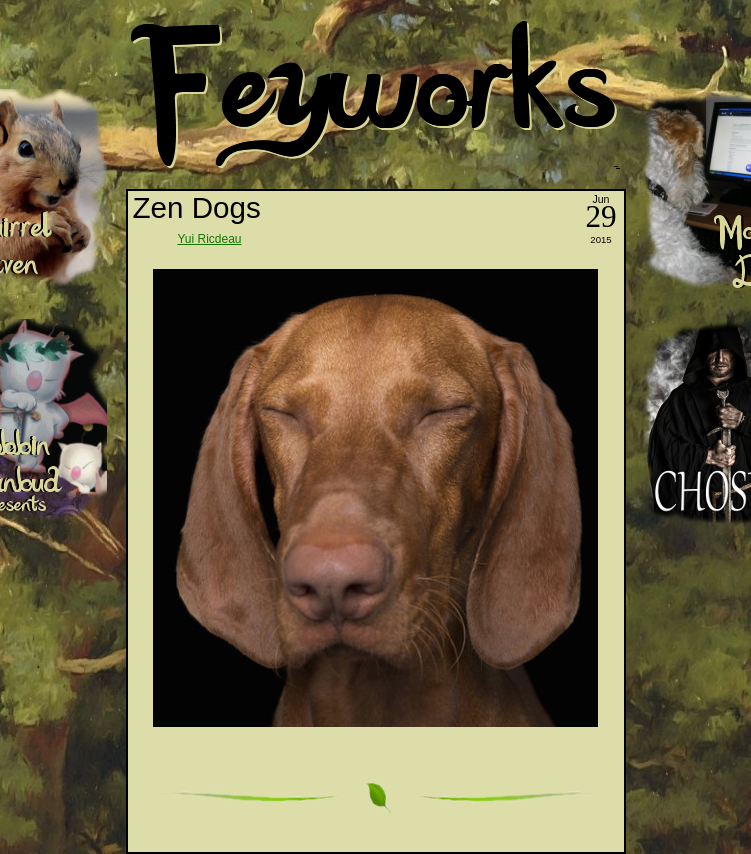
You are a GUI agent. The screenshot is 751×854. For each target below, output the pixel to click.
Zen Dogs (197, 207)
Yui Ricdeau (210, 239)
